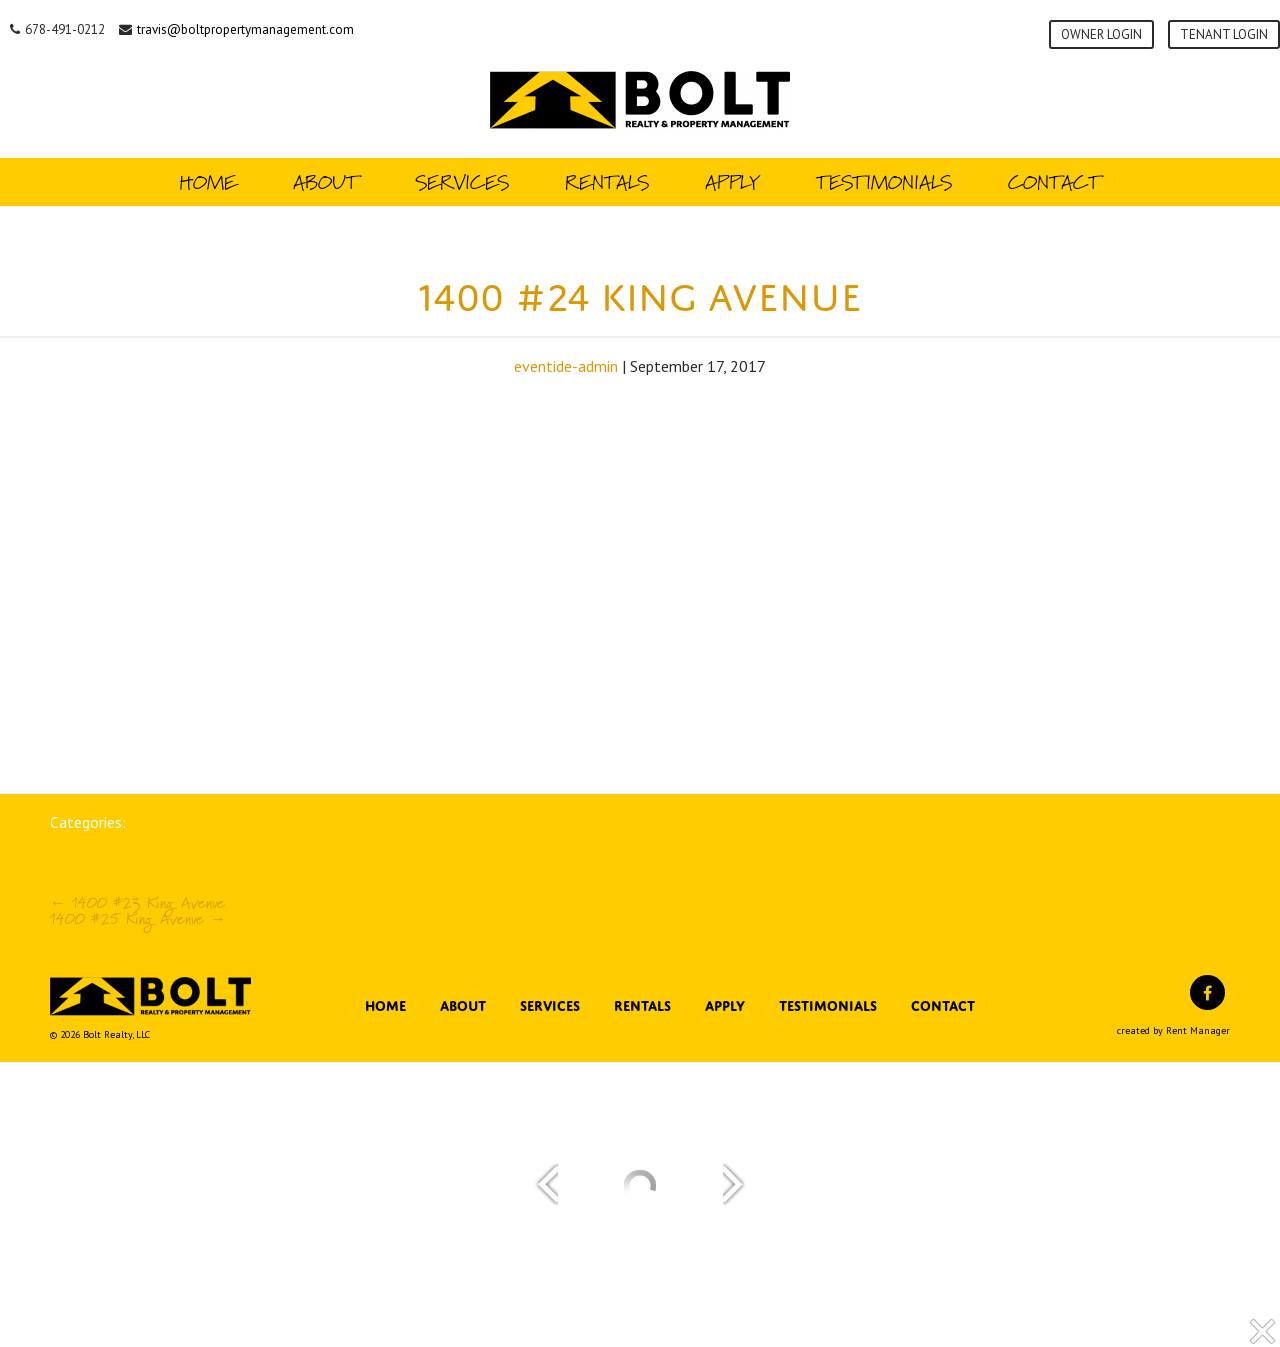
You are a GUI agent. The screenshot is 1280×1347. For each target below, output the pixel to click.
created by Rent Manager (1173, 1030)
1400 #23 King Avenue (137, 902)
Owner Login (1101, 34)
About (326, 182)
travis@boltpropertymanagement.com (245, 29)
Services (462, 182)
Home (208, 182)
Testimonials (884, 182)
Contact (1054, 182)
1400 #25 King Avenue (138, 918)
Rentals (607, 182)
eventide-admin (566, 366)
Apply (732, 182)
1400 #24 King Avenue (640, 290)
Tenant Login (1224, 34)
